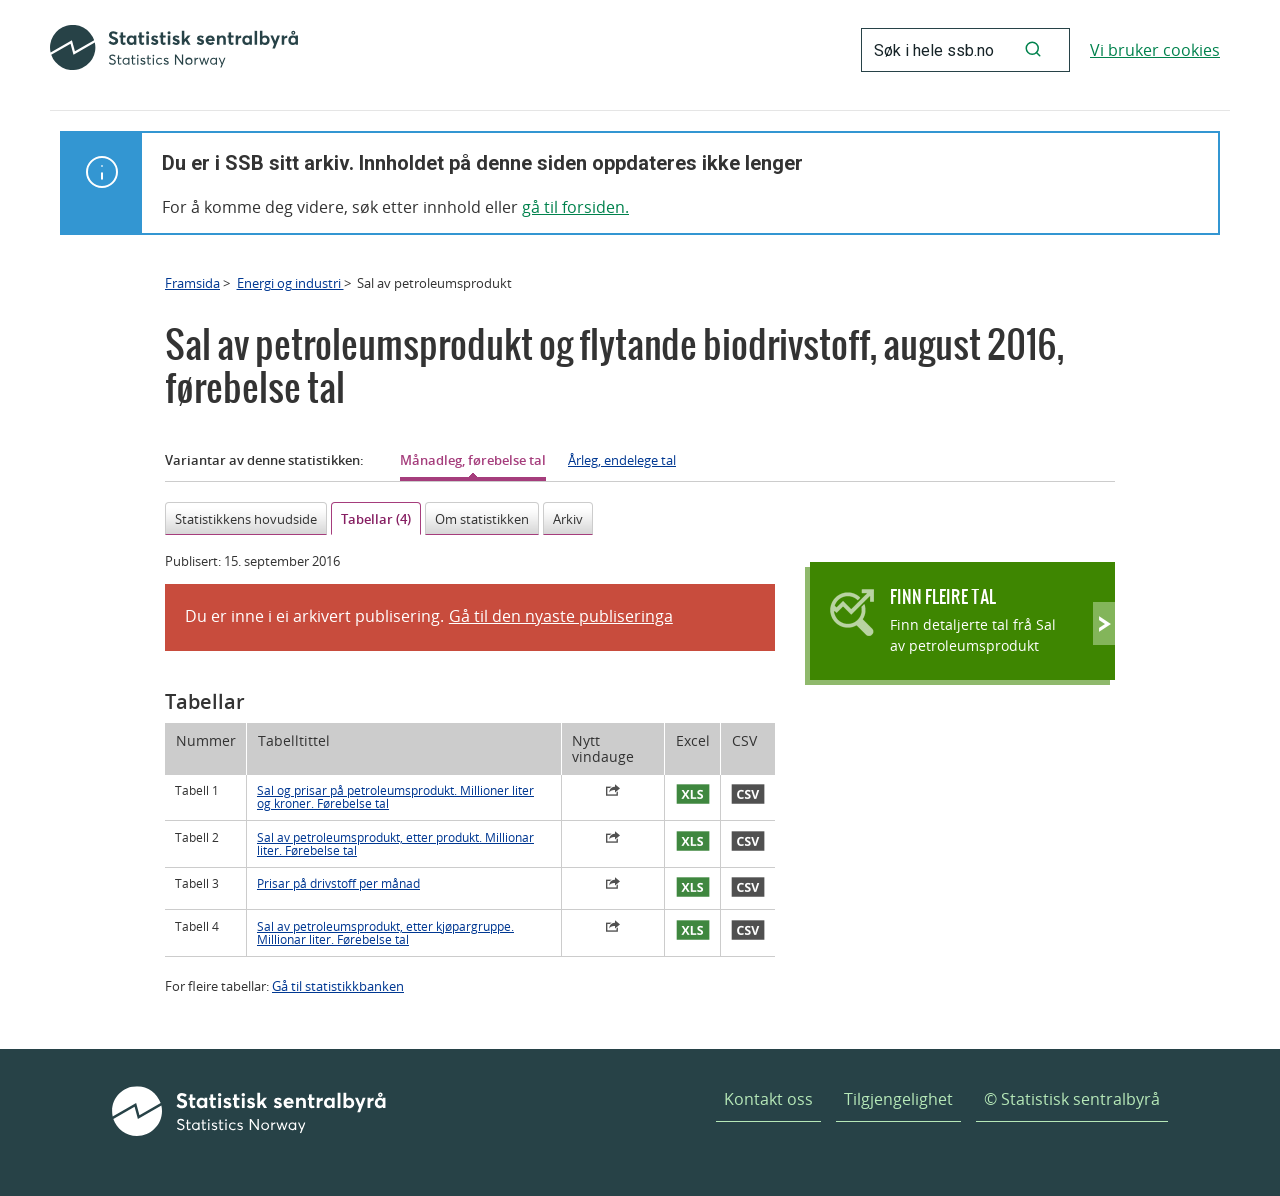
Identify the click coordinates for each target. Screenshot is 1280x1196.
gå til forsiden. (575, 207)
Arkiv (568, 519)
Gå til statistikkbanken (338, 986)
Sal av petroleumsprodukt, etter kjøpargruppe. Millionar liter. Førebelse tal (385, 933)
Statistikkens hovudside (246, 519)
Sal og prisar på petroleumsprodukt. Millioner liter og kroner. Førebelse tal (395, 797)
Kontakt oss (768, 1099)
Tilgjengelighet (898, 1099)
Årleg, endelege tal (622, 460)
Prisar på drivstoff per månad (338, 883)
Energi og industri (290, 283)
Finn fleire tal (943, 596)
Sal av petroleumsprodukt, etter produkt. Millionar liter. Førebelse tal (395, 844)
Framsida (192, 283)
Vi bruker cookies (1155, 50)
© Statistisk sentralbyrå (1072, 1099)
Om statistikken (482, 519)
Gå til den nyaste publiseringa (561, 616)
